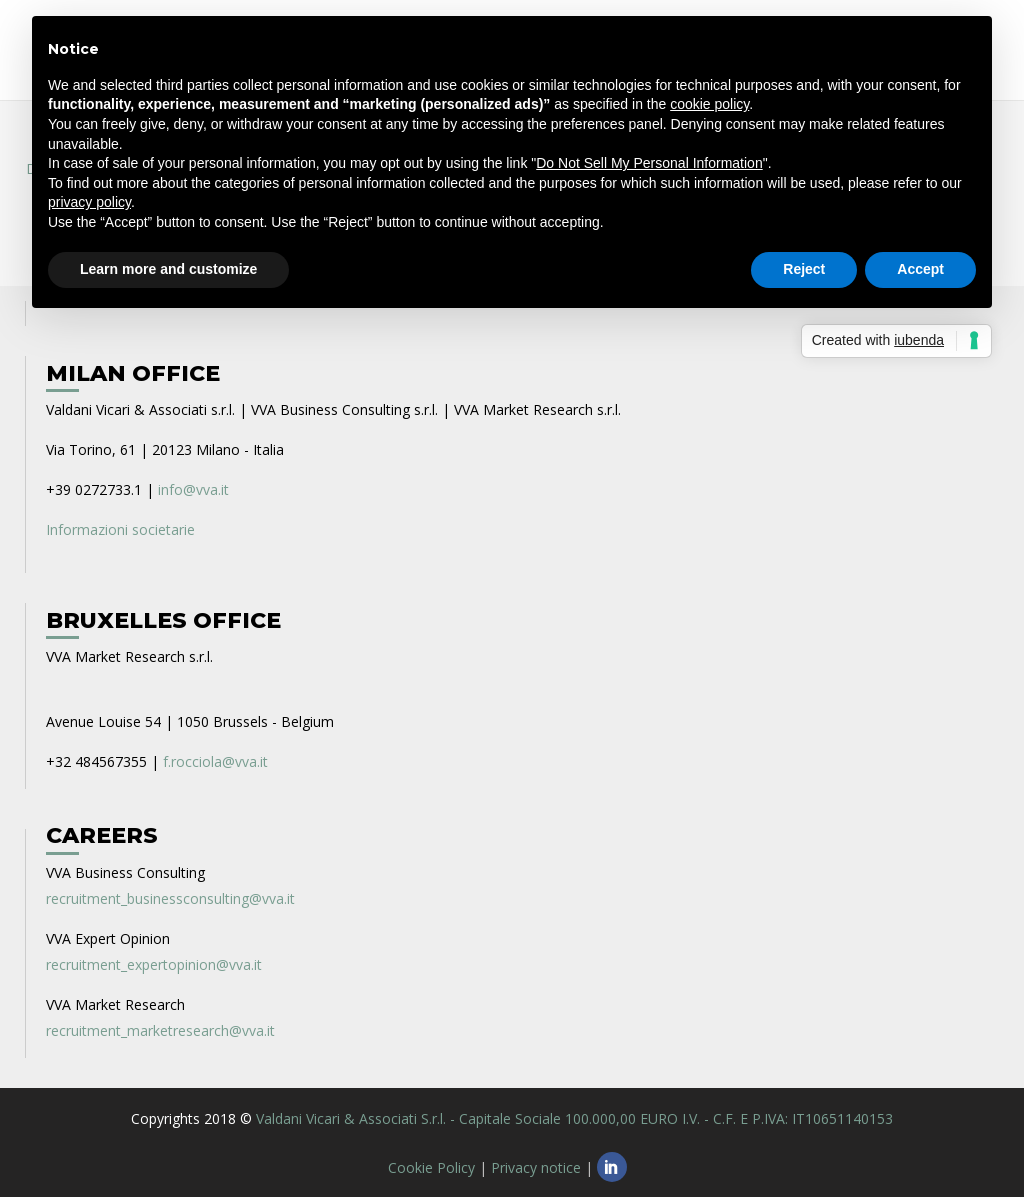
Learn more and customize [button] (168, 269)
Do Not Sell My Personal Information (649, 163)
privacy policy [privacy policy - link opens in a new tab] (89, 202)
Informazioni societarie (120, 529)
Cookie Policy (431, 1167)
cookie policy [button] (709, 104)
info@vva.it (193, 489)
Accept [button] (920, 269)
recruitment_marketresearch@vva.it (160, 1030)
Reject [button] (804, 269)
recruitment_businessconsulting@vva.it (170, 898)
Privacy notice (536, 1167)
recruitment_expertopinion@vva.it (154, 964)
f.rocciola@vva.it (215, 761)
